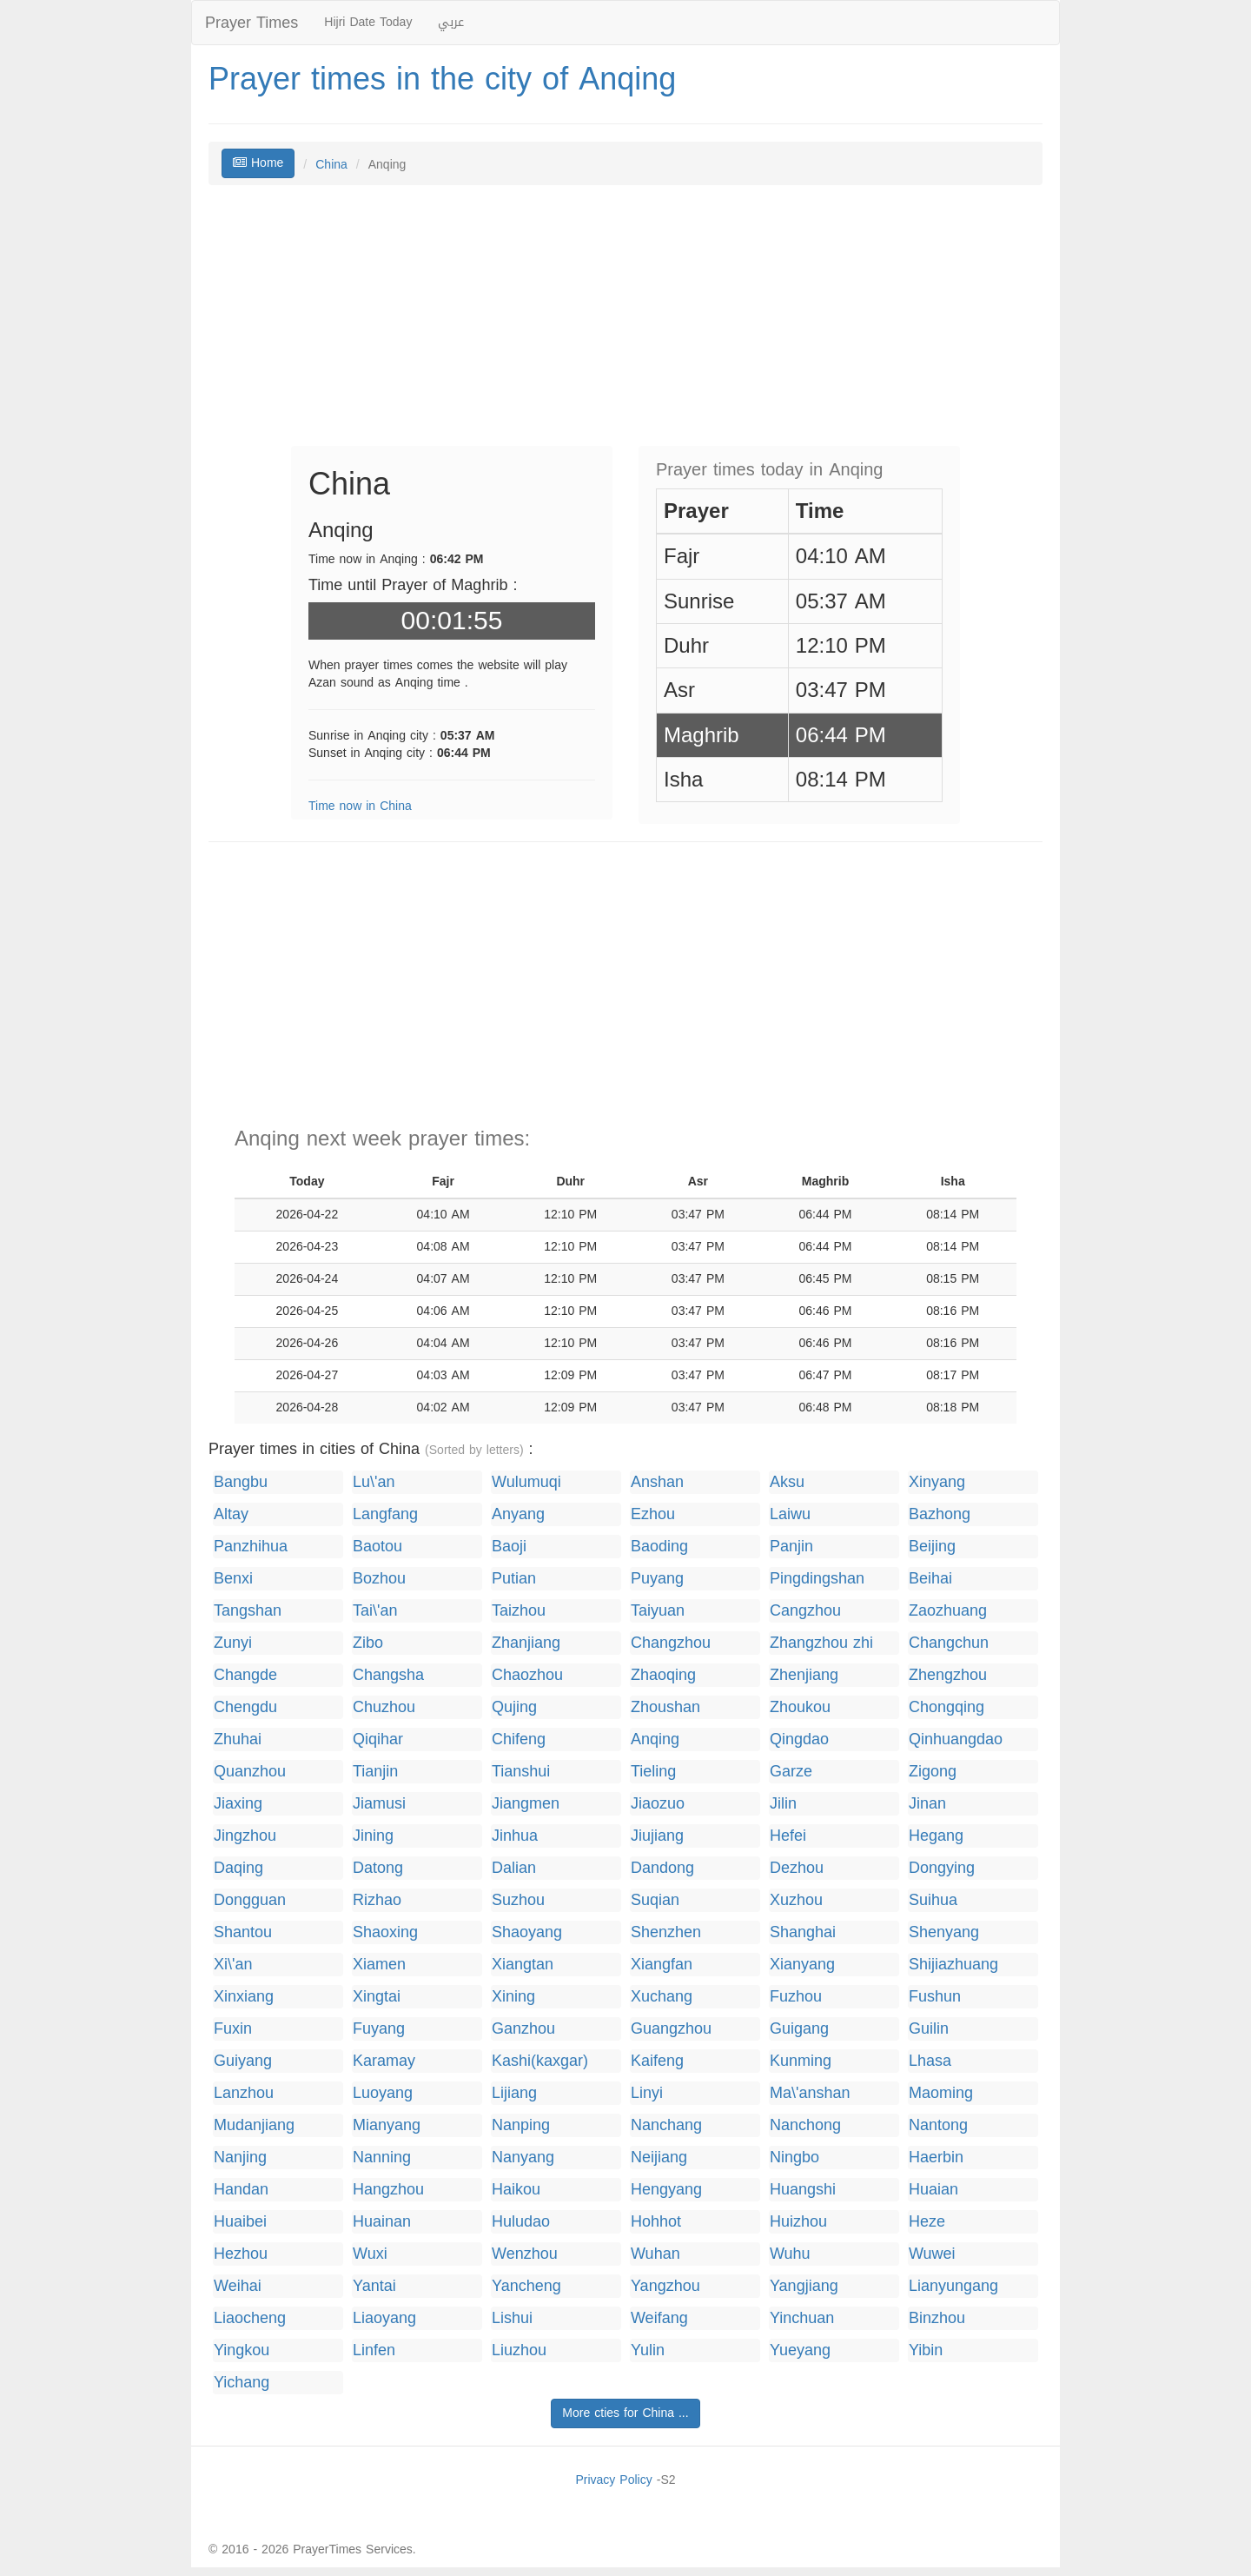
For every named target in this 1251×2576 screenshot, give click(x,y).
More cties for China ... (625, 2413)
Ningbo (794, 2157)
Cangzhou (805, 1611)
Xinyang (937, 1482)
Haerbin (936, 2157)
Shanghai (803, 1932)
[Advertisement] (625, 324)
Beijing (932, 1546)
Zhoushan (665, 1707)
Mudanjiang (254, 2125)
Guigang (799, 2029)
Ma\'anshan (810, 2093)
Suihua (933, 1900)
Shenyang (944, 1932)
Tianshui (521, 1771)
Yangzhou (665, 2286)
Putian (514, 1578)
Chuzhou (384, 1707)
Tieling (653, 1771)
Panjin (791, 1546)
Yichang (241, 2382)
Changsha (388, 1675)
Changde (245, 1675)
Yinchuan (802, 2318)
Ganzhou (523, 2029)
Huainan (382, 2222)
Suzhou (518, 1900)
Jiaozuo (658, 1804)
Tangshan (247, 1611)
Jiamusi (379, 1804)
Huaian (933, 2189)
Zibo (368, 1643)
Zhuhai (237, 1739)
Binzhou (937, 2318)
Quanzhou (250, 1771)
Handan (241, 2189)
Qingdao (799, 1739)
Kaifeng (657, 2061)
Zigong (932, 1771)
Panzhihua (251, 1546)
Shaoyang (527, 1932)
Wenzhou (525, 2254)
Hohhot (656, 2222)
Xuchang (661, 1996)
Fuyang (379, 2029)
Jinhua (515, 1836)
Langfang (385, 1514)
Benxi (233, 1578)
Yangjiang (804, 2286)
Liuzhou (519, 2350)
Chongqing (946, 1707)
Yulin (648, 2350)
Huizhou (798, 2222)
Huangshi (803, 2189)
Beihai (930, 1578)
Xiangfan (661, 1964)
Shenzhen (666, 1932)
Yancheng (526, 2286)
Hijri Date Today (368, 22)
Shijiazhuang (953, 1964)
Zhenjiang (804, 1675)
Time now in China (360, 806)
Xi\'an (233, 1964)
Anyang (518, 1514)
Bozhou (379, 1578)
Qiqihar (378, 1739)
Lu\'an (373, 1482)
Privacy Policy (613, 2480)
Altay (231, 1514)
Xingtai (376, 1996)
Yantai (374, 2286)
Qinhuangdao (956, 1739)
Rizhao (377, 1900)
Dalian (514, 1868)
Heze (927, 2222)
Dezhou (797, 1868)
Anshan (657, 1482)
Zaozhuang (948, 1611)
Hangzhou (388, 2189)
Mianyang (386, 2125)
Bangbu (241, 1482)
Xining (513, 1996)
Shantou (243, 1932)
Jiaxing (238, 1804)
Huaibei (240, 2222)
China (331, 164)
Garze (791, 1771)
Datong (378, 1868)
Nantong (938, 2125)
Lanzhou (244, 2093)
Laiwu (790, 1514)
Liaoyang (384, 2318)
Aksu (787, 1482)
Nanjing (240, 2157)
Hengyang (666, 2189)
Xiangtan (522, 1964)
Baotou (377, 1546)
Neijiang (659, 2157)
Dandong (662, 1868)
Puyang (657, 1578)
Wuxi (370, 2254)
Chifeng (519, 1739)
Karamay (384, 2061)
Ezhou (653, 1514)
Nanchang (666, 2125)
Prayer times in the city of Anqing (442, 79)
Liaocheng (250, 2318)
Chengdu (245, 1707)
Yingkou (241, 2350)
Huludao (521, 2222)
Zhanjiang (526, 1643)
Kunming (800, 2061)
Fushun (935, 1996)
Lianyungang (953, 2286)
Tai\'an (375, 1611)
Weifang (659, 2318)
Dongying (942, 1868)
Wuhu (790, 2254)
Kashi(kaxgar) (540, 2061)
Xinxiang (244, 1996)
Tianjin (375, 1771)
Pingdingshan (817, 1578)
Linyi (647, 2093)
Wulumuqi (526, 1482)
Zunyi (233, 1643)
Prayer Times (251, 22)
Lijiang (514, 2093)
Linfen (374, 2350)
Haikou (516, 2189)
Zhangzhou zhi (821, 1643)
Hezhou (241, 2254)
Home (258, 163)
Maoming (941, 2093)
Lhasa (930, 2061)
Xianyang (802, 1964)
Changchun (949, 1643)
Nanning (382, 2157)
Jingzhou (245, 1836)
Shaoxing (385, 1932)
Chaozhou (527, 1675)
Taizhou (519, 1611)
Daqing (238, 1868)
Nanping (521, 2125)
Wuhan (655, 2254)
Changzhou (671, 1643)
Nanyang (523, 2157)
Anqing (655, 1739)
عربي (451, 22)
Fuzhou (796, 1996)
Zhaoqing (663, 1675)
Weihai (237, 2286)
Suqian (655, 1900)
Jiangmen (525, 1804)
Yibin (926, 2350)
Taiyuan (658, 1611)
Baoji (509, 1546)
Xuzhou (796, 1900)
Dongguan (250, 1900)
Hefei (788, 1836)
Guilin (929, 2029)
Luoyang (383, 2093)
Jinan (927, 1804)
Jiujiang (657, 1836)
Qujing (514, 1707)
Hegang (936, 1836)
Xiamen (379, 1964)
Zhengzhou (948, 1675)
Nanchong (805, 2125)
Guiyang (243, 2061)
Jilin (783, 1804)
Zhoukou (800, 1707)
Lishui (512, 2318)
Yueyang (800, 2350)
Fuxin (233, 2029)
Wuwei (932, 2254)
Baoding (659, 1546)
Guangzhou (671, 2029)
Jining (373, 1836)
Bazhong (939, 1514)
